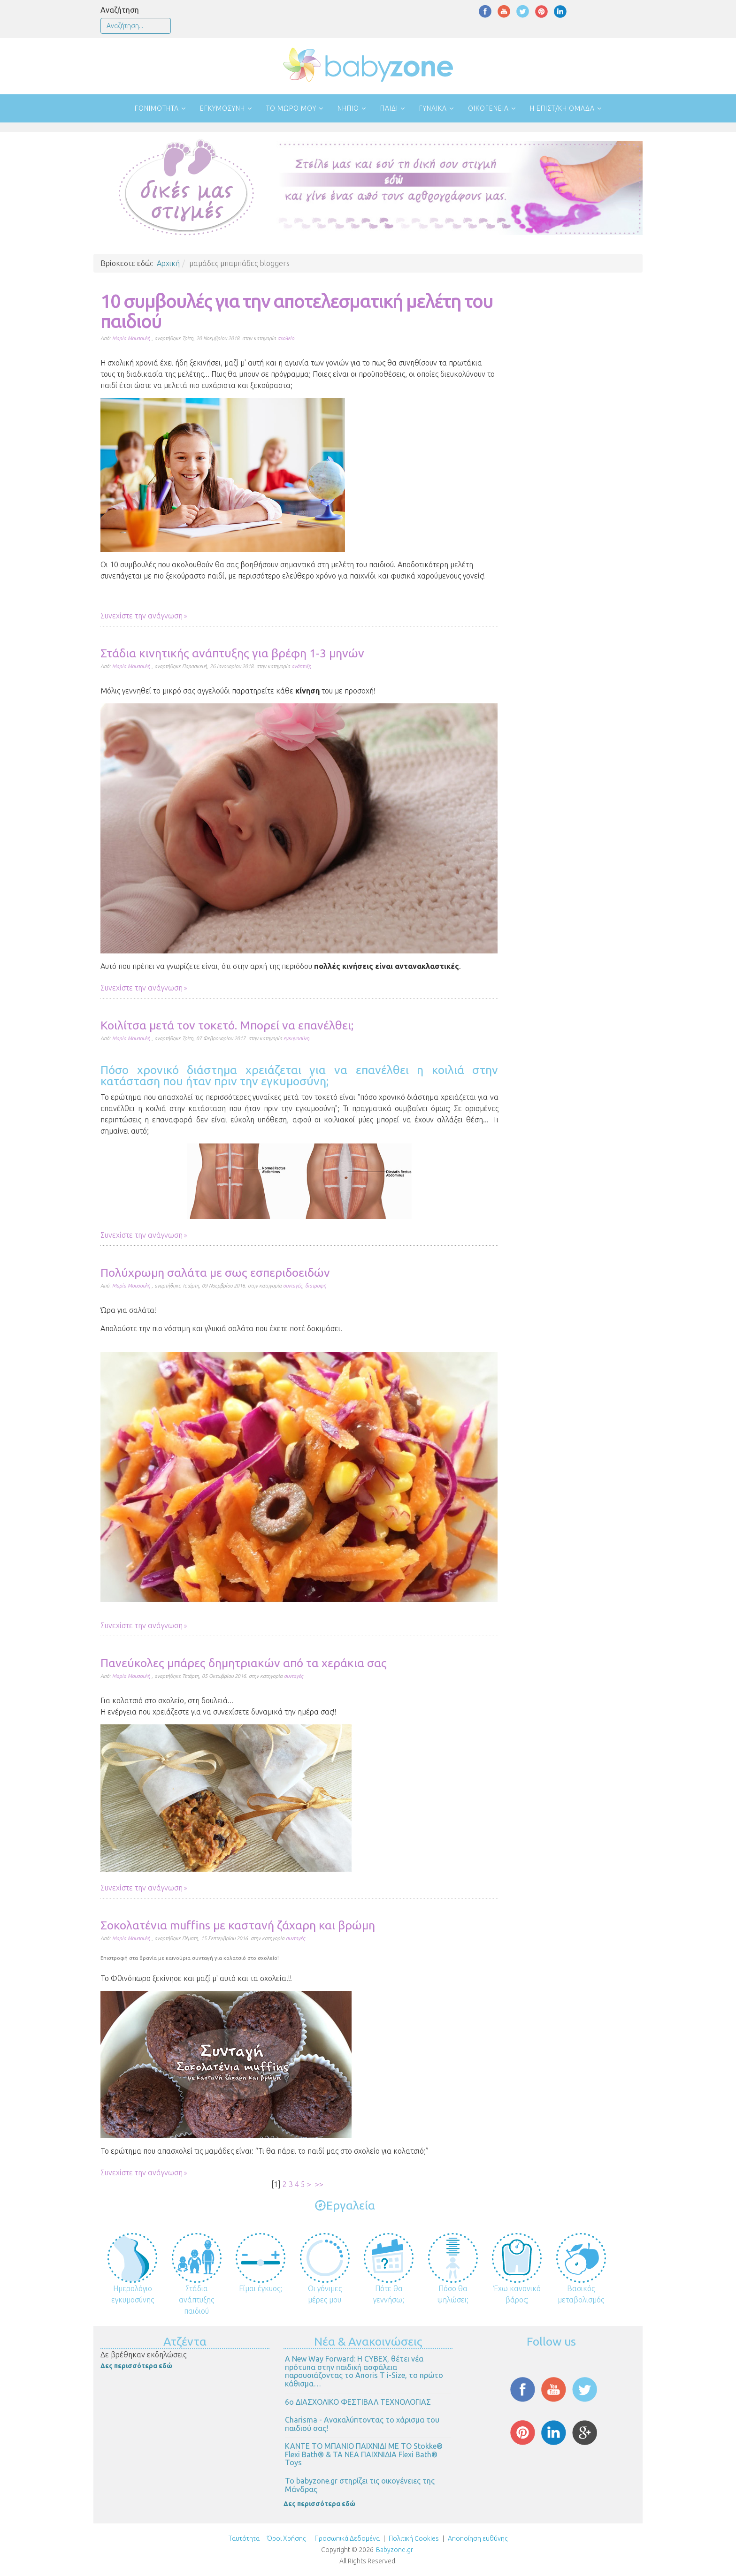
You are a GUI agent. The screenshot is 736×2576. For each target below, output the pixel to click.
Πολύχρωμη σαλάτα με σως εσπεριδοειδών (215, 1272)
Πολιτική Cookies (413, 2538)
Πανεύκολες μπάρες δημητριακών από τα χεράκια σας (243, 1662)
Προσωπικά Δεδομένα (346, 2538)
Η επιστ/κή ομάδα (562, 108)
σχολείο (285, 338)
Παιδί (389, 108)
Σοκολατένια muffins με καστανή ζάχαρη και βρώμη (237, 1925)
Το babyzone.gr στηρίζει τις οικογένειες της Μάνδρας (360, 2485)
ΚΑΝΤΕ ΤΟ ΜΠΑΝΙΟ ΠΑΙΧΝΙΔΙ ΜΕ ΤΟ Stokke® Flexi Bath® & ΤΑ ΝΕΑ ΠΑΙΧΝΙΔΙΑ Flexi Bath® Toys (364, 2454)
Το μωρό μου (291, 108)
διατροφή (315, 1285)
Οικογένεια (488, 108)
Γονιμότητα (157, 108)
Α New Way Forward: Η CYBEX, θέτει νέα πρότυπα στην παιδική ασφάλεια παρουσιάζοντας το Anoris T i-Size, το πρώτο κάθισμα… (364, 2371)
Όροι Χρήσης (286, 2538)
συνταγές (292, 1285)
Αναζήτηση (119, 10)
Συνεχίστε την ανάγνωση (141, 615)
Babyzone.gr (394, 2549)
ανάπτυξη (301, 666)
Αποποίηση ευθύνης (477, 2538)
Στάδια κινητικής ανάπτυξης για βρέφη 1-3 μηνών (232, 653)
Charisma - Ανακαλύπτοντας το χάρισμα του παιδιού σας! (362, 2424)
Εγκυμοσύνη (222, 108)
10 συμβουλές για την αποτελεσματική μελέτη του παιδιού (296, 311)
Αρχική (168, 263)
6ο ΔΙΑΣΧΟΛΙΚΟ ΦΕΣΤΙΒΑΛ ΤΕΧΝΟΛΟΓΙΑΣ (358, 2402)
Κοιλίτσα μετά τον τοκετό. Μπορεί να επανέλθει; (226, 1025)
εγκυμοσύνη (296, 1038)
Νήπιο (348, 108)
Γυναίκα (433, 108)
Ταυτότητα (244, 2538)
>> (320, 2184)
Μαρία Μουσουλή (131, 338)
